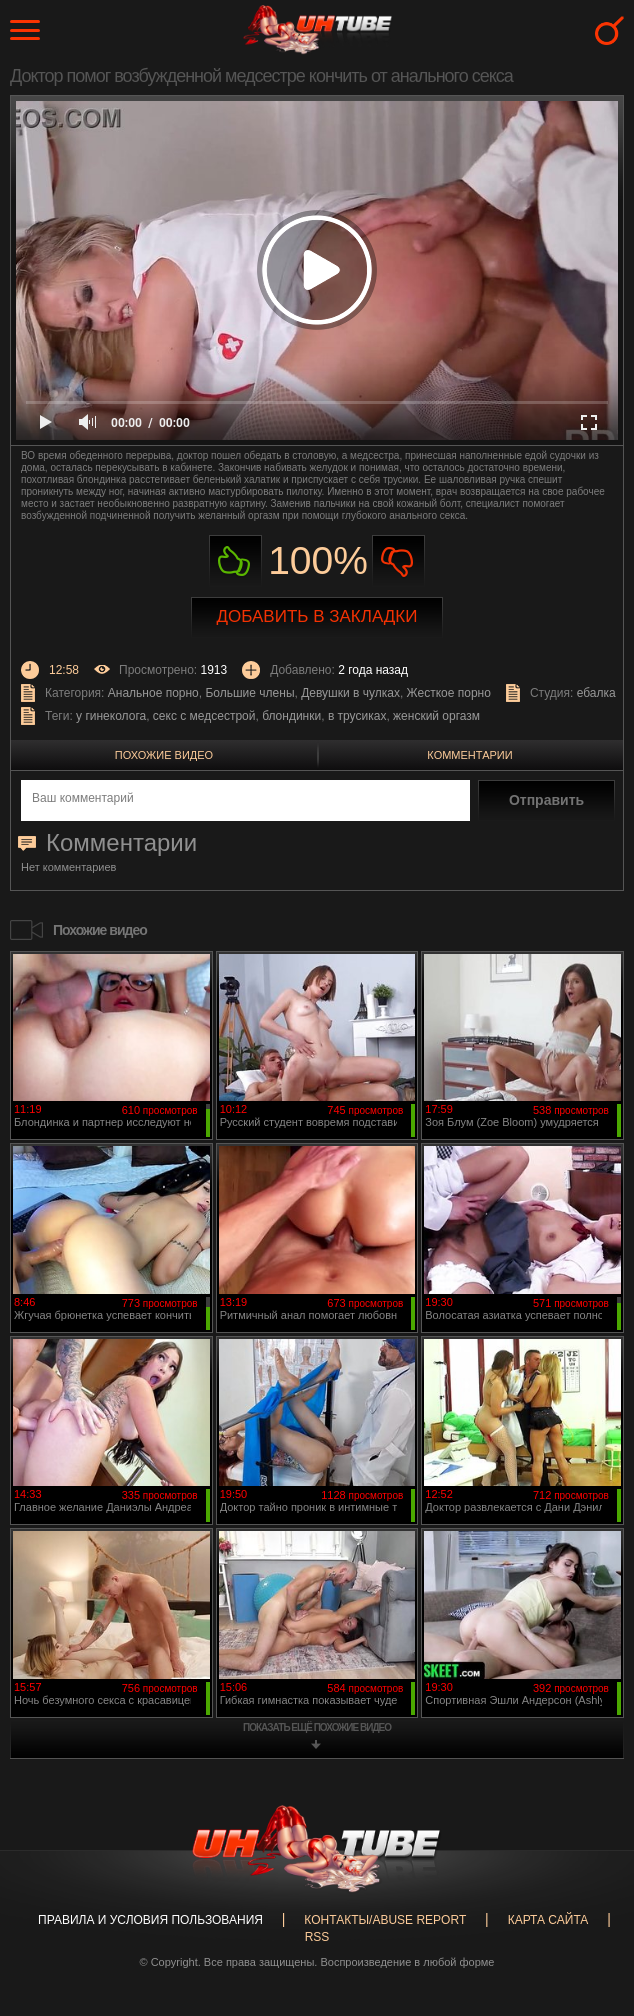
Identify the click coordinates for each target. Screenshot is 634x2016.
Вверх (589, 1895)
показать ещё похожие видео (317, 1727)
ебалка (596, 693)
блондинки (291, 716)
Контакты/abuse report (385, 1920)
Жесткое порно (449, 693)
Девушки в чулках (350, 693)
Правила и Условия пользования (150, 1920)
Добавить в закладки (317, 616)
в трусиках (357, 716)
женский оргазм (436, 716)
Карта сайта (548, 1920)
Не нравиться (398, 561)
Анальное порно (153, 693)
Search (609, 30)
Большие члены (249, 693)
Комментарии (469, 755)
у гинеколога (111, 716)
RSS (317, 1937)
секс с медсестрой (204, 716)
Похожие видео (164, 755)
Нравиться (235, 561)
